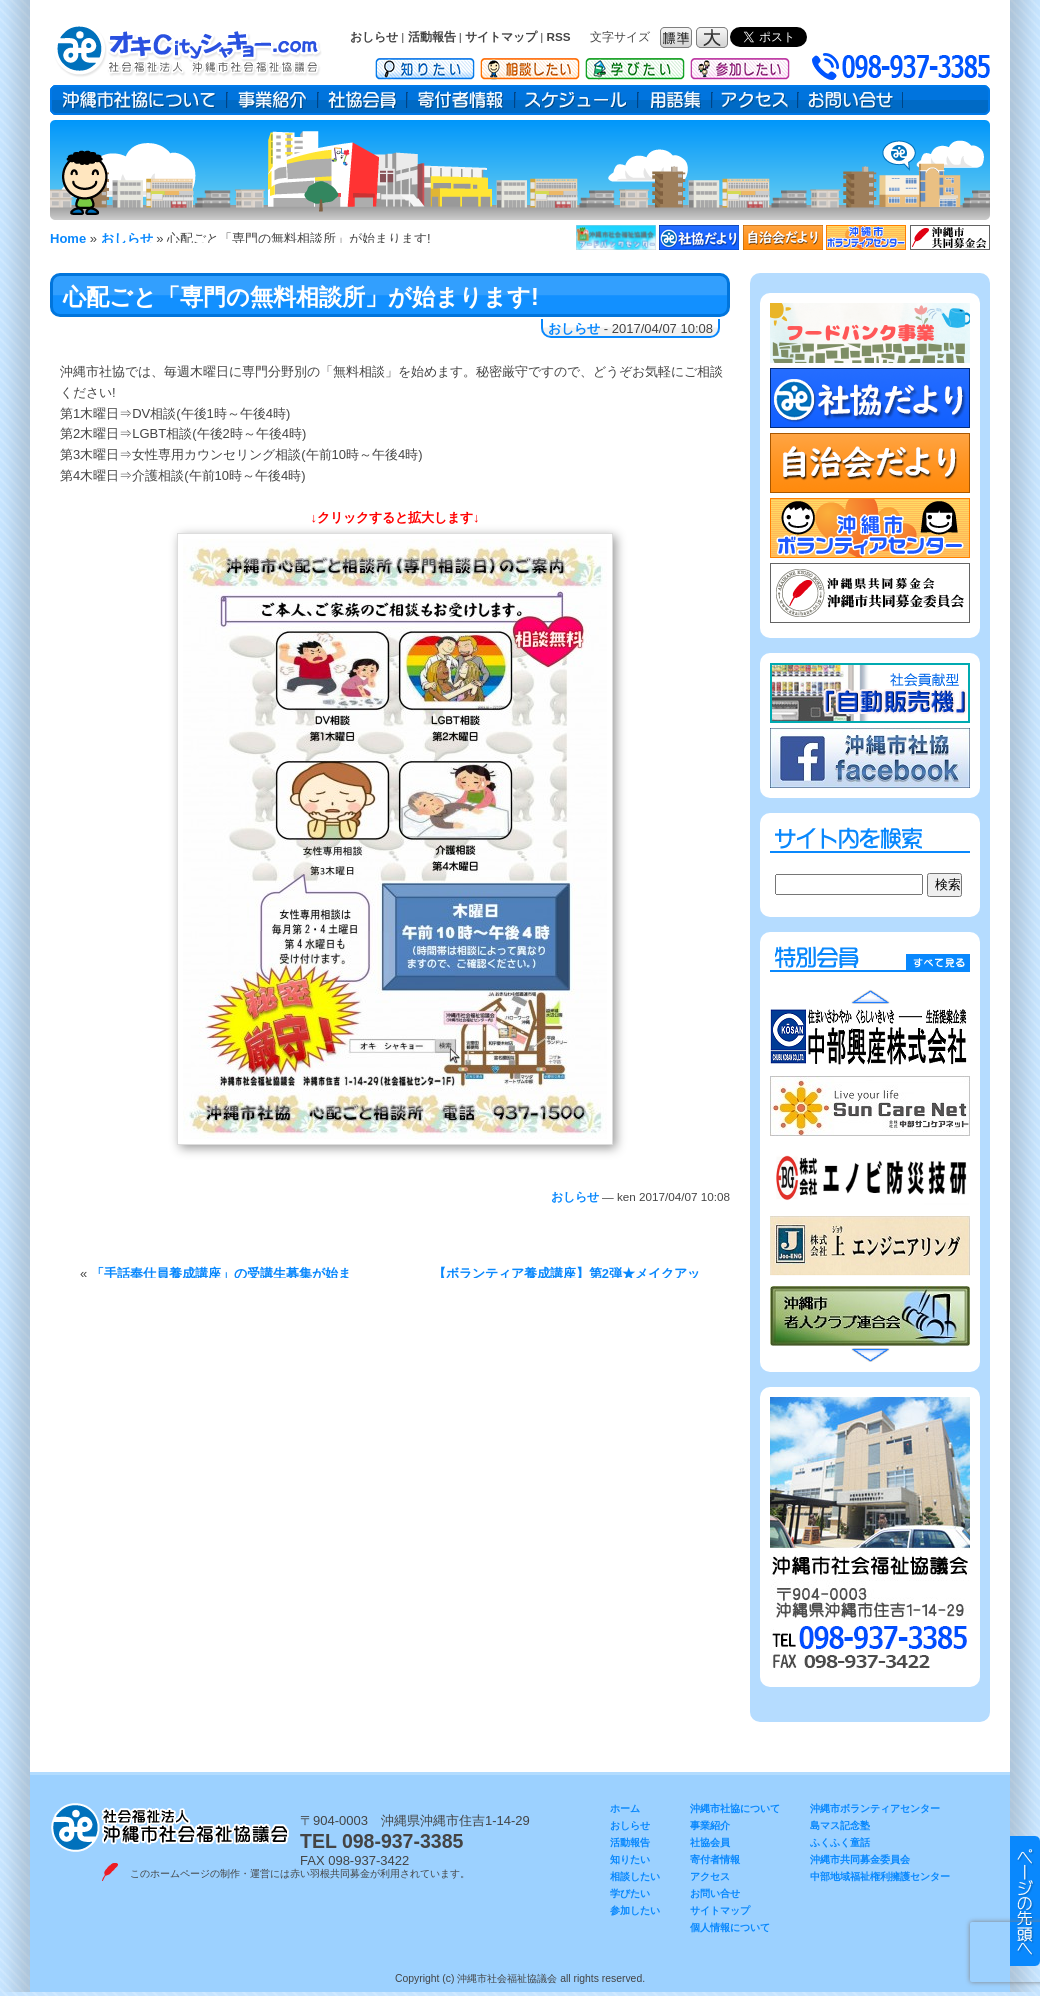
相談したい (530, 65)
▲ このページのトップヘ (1025, 1901)
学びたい (635, 65)
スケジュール (576, 100)
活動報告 (432, 36)
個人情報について (730, 1927)
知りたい (425, 65)
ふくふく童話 (840, 1842)
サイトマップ (501, 36)
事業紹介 (272, 100)
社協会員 (362, 100)
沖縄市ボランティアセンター (875, 1808)
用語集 (675, 100)
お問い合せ (850, 100)
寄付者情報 (461, 100)
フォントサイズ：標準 (678, 37)
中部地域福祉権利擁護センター (880, 1876)
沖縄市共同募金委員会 (860, 1859)
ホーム (625, 1808)
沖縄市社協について (138, 100)
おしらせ (374, 36)
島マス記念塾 (840, 1825)
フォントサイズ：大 (714, 37)
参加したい (740, 65)
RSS (559, 36)
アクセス (755, 100)
